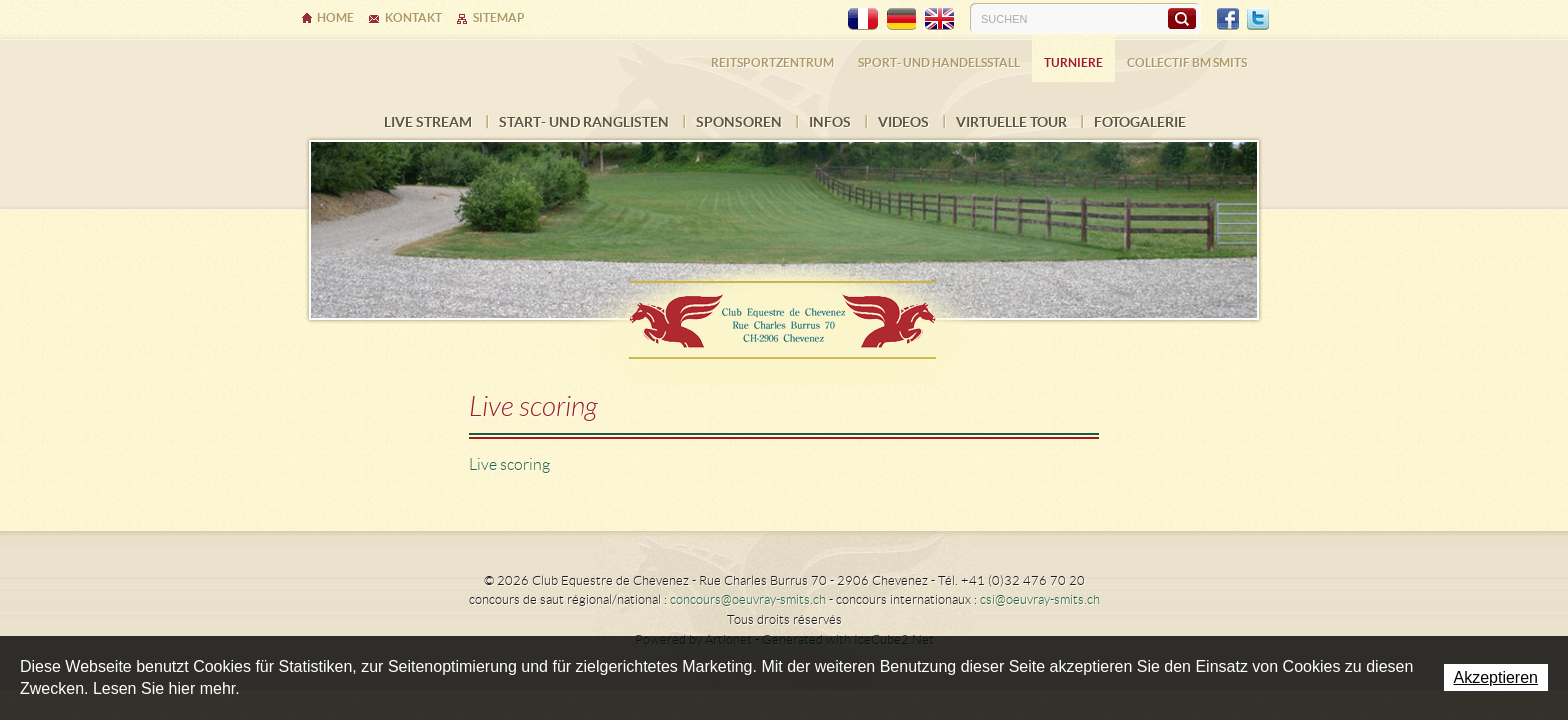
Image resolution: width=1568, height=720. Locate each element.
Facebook (1228, 19)
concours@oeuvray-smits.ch (748, 599)
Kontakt (413, 17)
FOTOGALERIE (1140, 122)
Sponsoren (739, 122)
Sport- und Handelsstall (939, 62)
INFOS (830, 122)
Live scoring (509, 464)
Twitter (1258, 19)
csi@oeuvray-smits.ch (1040, 599)
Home (335, 17)
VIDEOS (903, 122)
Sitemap (499, 17)
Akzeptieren (1496, 677)
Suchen (1181, 18)
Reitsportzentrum (772, 62)
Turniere (1073, 62)
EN (939, 19)
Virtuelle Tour (1011, 122)
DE (901, 19)
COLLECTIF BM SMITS (1187, 62)
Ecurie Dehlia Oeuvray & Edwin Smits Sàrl (784, 313)
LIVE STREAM (428, 122)
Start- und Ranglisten (584, 122)
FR (863, 19)
